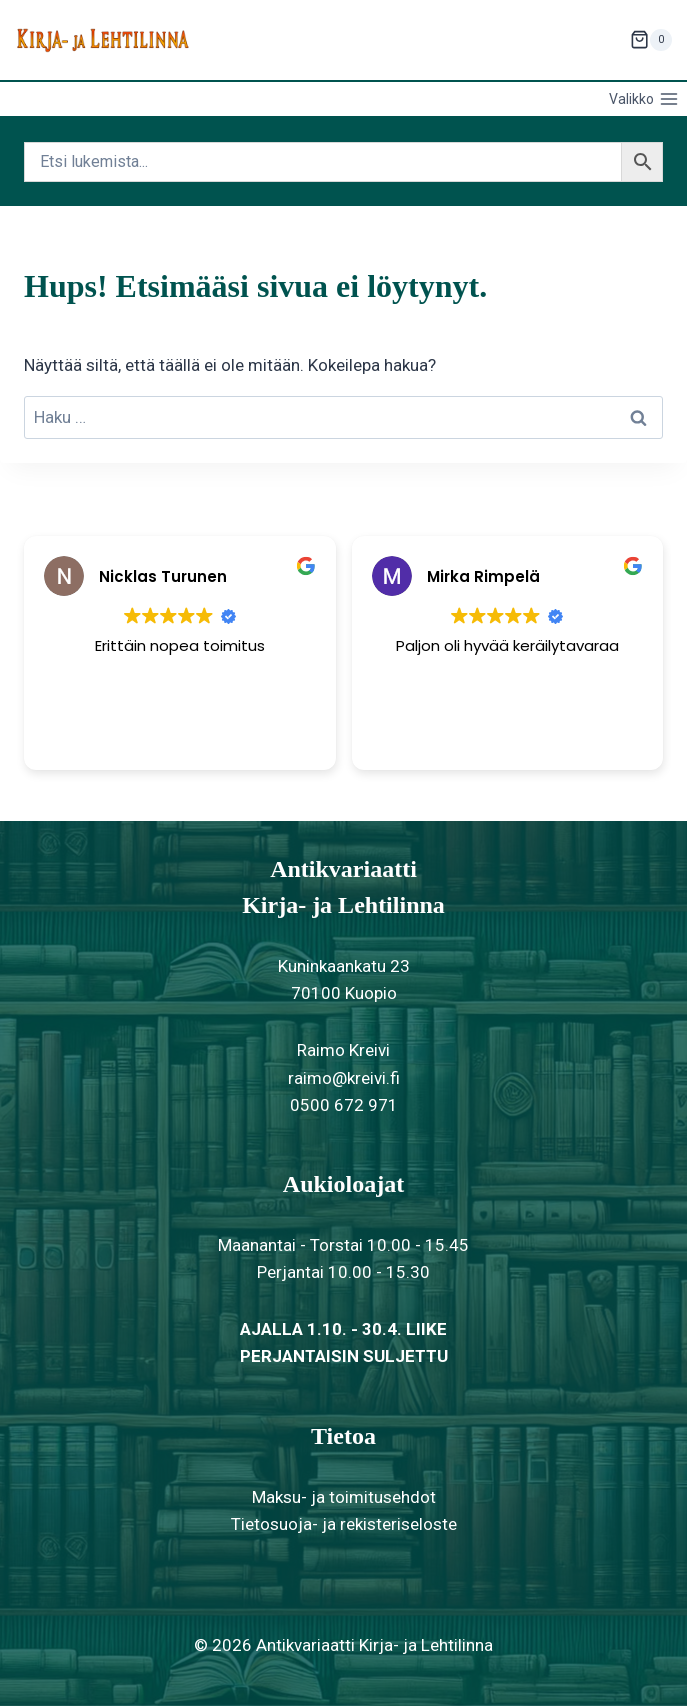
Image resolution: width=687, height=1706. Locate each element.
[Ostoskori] (651, 40)
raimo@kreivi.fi (344, 1078)
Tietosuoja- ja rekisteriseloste (344, 1524)
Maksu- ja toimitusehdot (344, 1497)
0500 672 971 (344, 1105)
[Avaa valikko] (643, 99)
